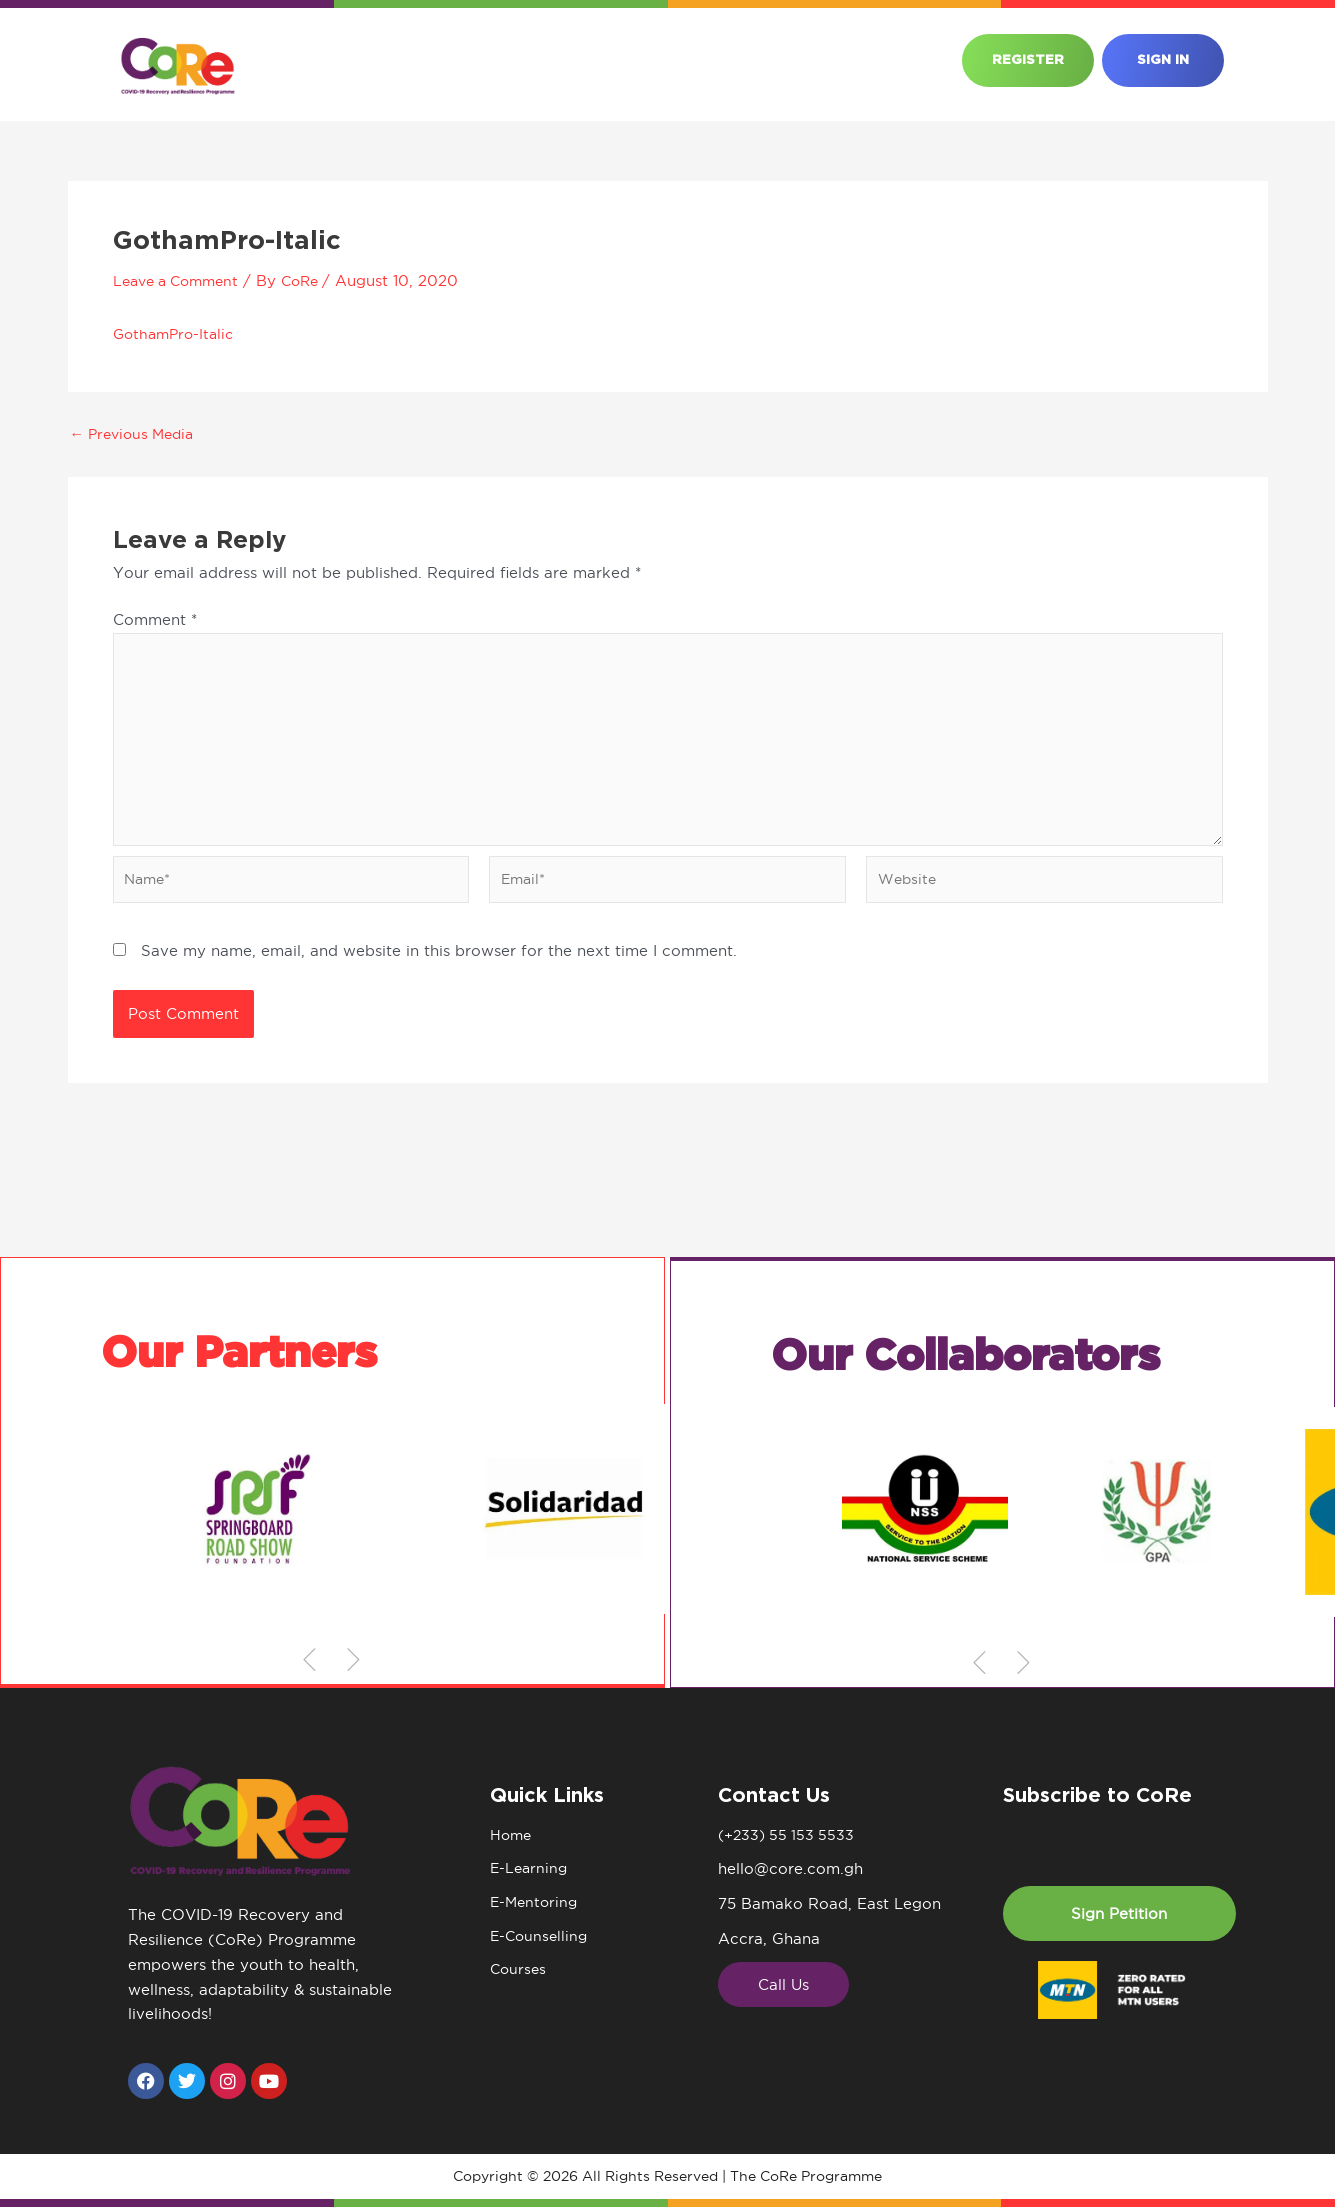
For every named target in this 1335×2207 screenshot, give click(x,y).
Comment (155, 619)
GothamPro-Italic (177, 333)
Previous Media (137, 433)
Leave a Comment (181, 280)
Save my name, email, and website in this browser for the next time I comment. (439, 962)
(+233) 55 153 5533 (789, 1835)
